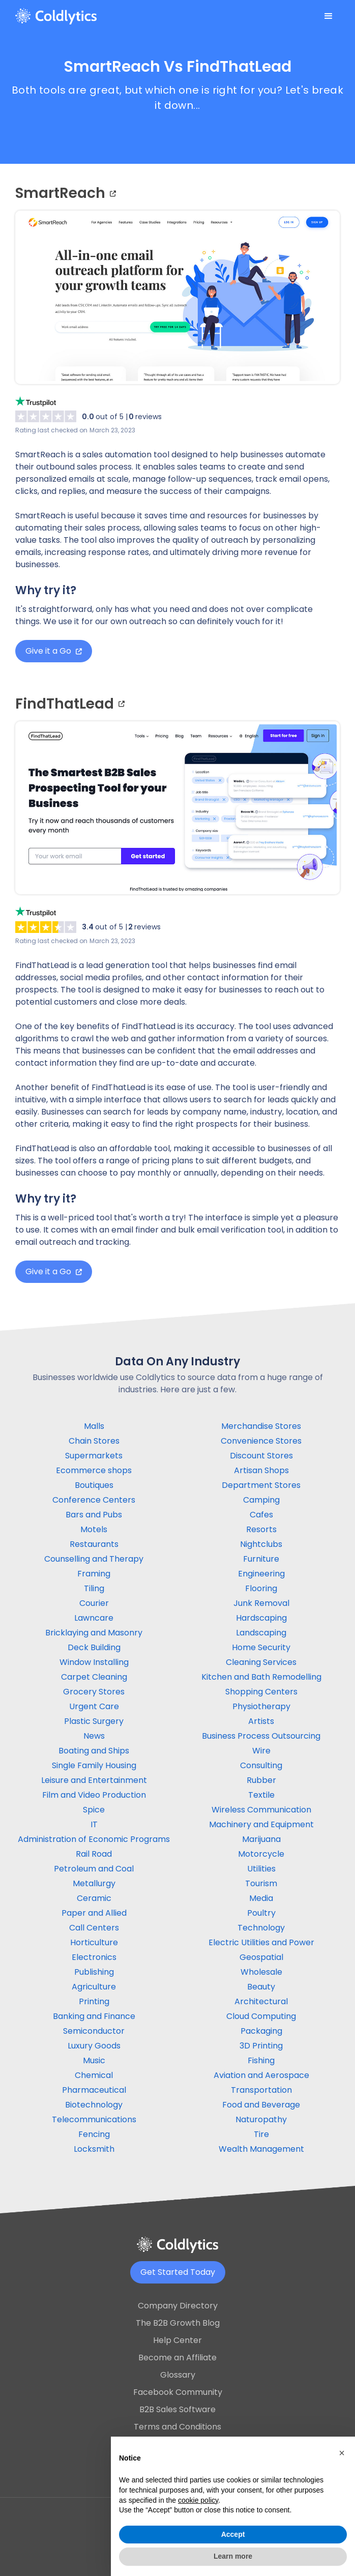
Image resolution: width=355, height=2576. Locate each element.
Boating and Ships (93, 1751)
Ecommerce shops (94, 1470)
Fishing (261, 2060)
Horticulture (94, 1942)
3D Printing (261, 2046)
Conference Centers (93, 1500)
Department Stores (261, 1485)
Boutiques (94, 1485)
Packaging (261, 2031)
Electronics (94, 1957)
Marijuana (261, 1839)
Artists (261, 1721)
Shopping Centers (261, 1691)
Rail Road (94, 1854)
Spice (94, 1810)
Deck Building (94, 1647)
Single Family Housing (94, 1765)
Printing (94, 2001)
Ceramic (94, 1898)
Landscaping (261, 1632)
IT (94, 1824)
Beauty (261, 1987)
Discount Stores (261, 1455)
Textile (261, 1795)
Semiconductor (94, 2031)
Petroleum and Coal (94, 1869)
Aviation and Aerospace (261, 2075)
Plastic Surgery (94, 1721)
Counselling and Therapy (93, 1559)
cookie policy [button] (198, 2500)
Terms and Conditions (177, 2427)
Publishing (94, 1972)
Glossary (177, 2375)
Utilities (261, 1869)
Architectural (261, 2001)
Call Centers (94, 1928)
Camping (261, 1500)
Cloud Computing (261, 2016)
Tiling (94, 1588)
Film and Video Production (94, 1795)
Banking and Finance (94, 2016)
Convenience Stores (261, 1441)
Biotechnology (94, 2105)
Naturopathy (261, 2119)
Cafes (261, 1514)
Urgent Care (94, 1706)
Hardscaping (261, 1618)
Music (94, 2060)
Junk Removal (261, 1603)
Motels (93, 1529)
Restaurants (94, 1544)
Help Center (177, 2340)
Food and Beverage (261, 2105)
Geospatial (261, 1957)
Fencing (94, 2134)
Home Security (261, 1647)
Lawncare (93, 1618)
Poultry (261, 1913)
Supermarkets (94, 1455)
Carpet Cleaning (94, 1677)
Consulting (261, 1765)
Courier (94, 1603)
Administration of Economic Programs (94, 1839)
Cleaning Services (261, 1662)
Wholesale (261, 1972)
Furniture (261, 1559)
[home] (56, 16)
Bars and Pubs (94, 1514)
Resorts (261, 1529)
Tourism (261, 1883)
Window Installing (94, 1662)
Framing (93, 1573)
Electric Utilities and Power (261, 1942)
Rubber (261, 1780)
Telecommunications (94, 2119)
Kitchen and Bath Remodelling (261, 1677)
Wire (261, 1751)
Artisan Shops (261, 1470)
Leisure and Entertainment (94, 1780)
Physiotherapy (261, 1706)
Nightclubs (261, 1544)
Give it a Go (53, 651)
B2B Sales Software (177, 2409)
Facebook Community (177, 2392)
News (94, 1736)
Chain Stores (94, 1441)
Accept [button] (233, 2534)
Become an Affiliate (177, 2357)
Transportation (261, 2090)
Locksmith (94, 2149)
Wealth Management (261, 2149)
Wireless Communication (261, 1810)
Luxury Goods (94, 2046)
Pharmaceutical (94, 2090)
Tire (261, 2134)
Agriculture (94, 1987)
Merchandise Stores (261, 1426)
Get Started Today (177, 2272)
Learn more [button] (233, 2556)
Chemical (94, 2075)
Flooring (261, 1588)
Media (261, 1898)
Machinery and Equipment (261, 1824)
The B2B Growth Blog (178, 2323)
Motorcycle (261, 1854)
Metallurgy (94, 1883)
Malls (94, 1426)
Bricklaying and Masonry (93, 1632)
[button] (328, 16)
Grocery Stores (94, 1691)
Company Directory (178, 2305)
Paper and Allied (94, 1913)
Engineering (261, 1573)
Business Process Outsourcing (261, 1736)
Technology (261, 1928)
